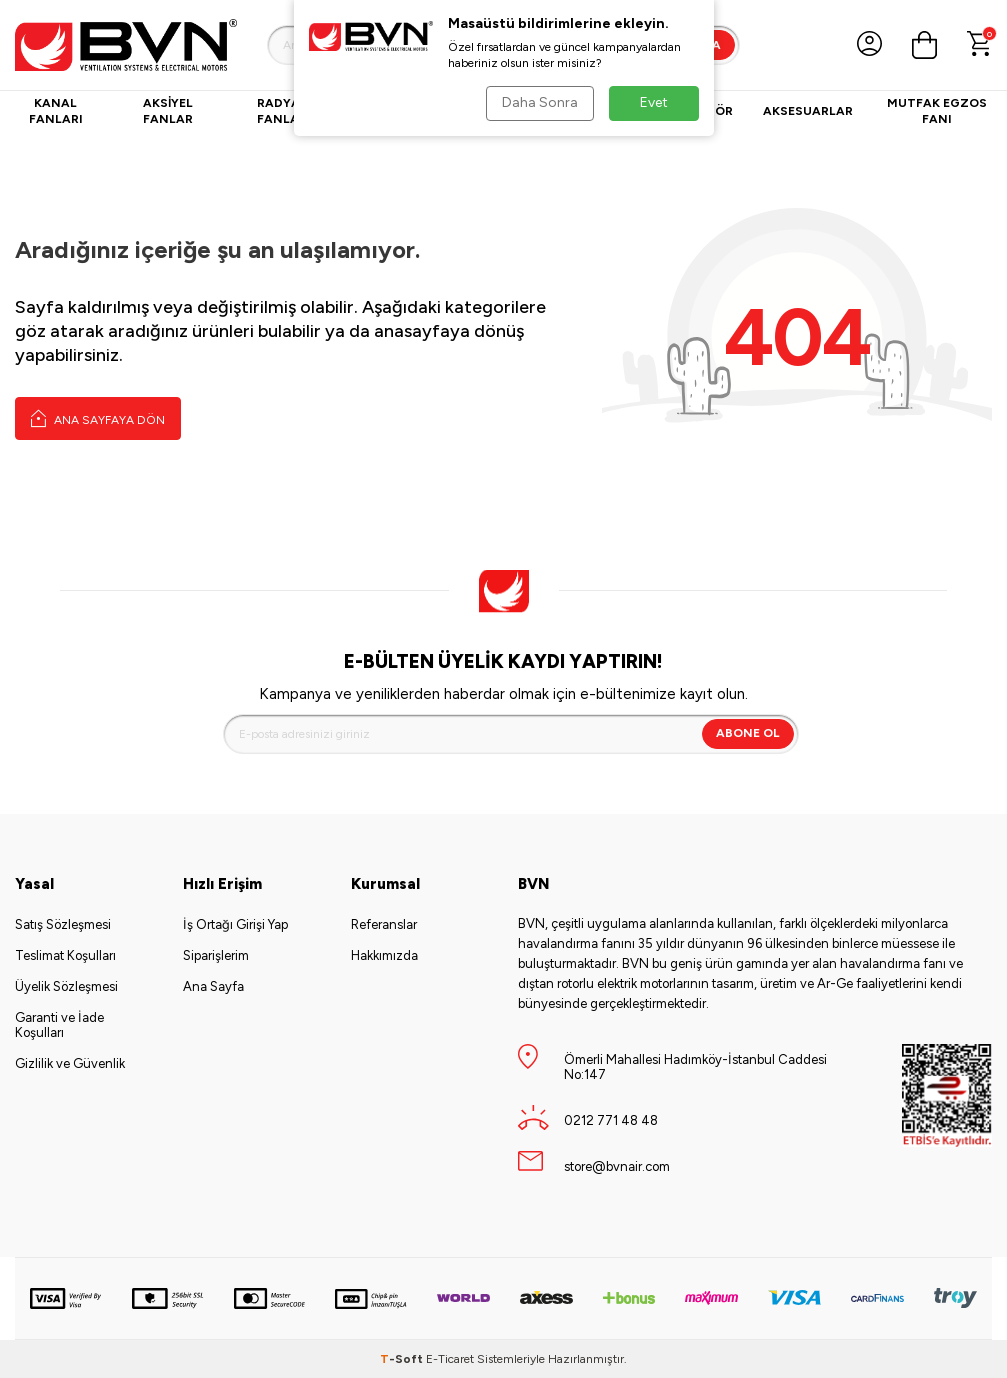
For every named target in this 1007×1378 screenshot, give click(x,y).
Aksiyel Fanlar (168, 111)
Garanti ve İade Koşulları (59, 1025)
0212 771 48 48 (611, 1120)
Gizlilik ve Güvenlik (70, 1063)
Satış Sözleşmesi (63, 924)
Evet (654, 102)
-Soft (403, 1359)
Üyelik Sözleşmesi (66, 986)
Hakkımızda (384, 955)
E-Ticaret (450, 1359)
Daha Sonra (540, 102)
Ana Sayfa (213, 986)
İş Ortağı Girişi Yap (235, 924)
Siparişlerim (216, 955)
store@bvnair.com (617, 1166)
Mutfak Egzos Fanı (937, 111)
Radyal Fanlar (282, 111)
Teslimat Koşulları (65, 955)
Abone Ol (748, 733)
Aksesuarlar (808, 111)
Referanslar (384, 924)
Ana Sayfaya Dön (98, 418)
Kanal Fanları (56, 111)
